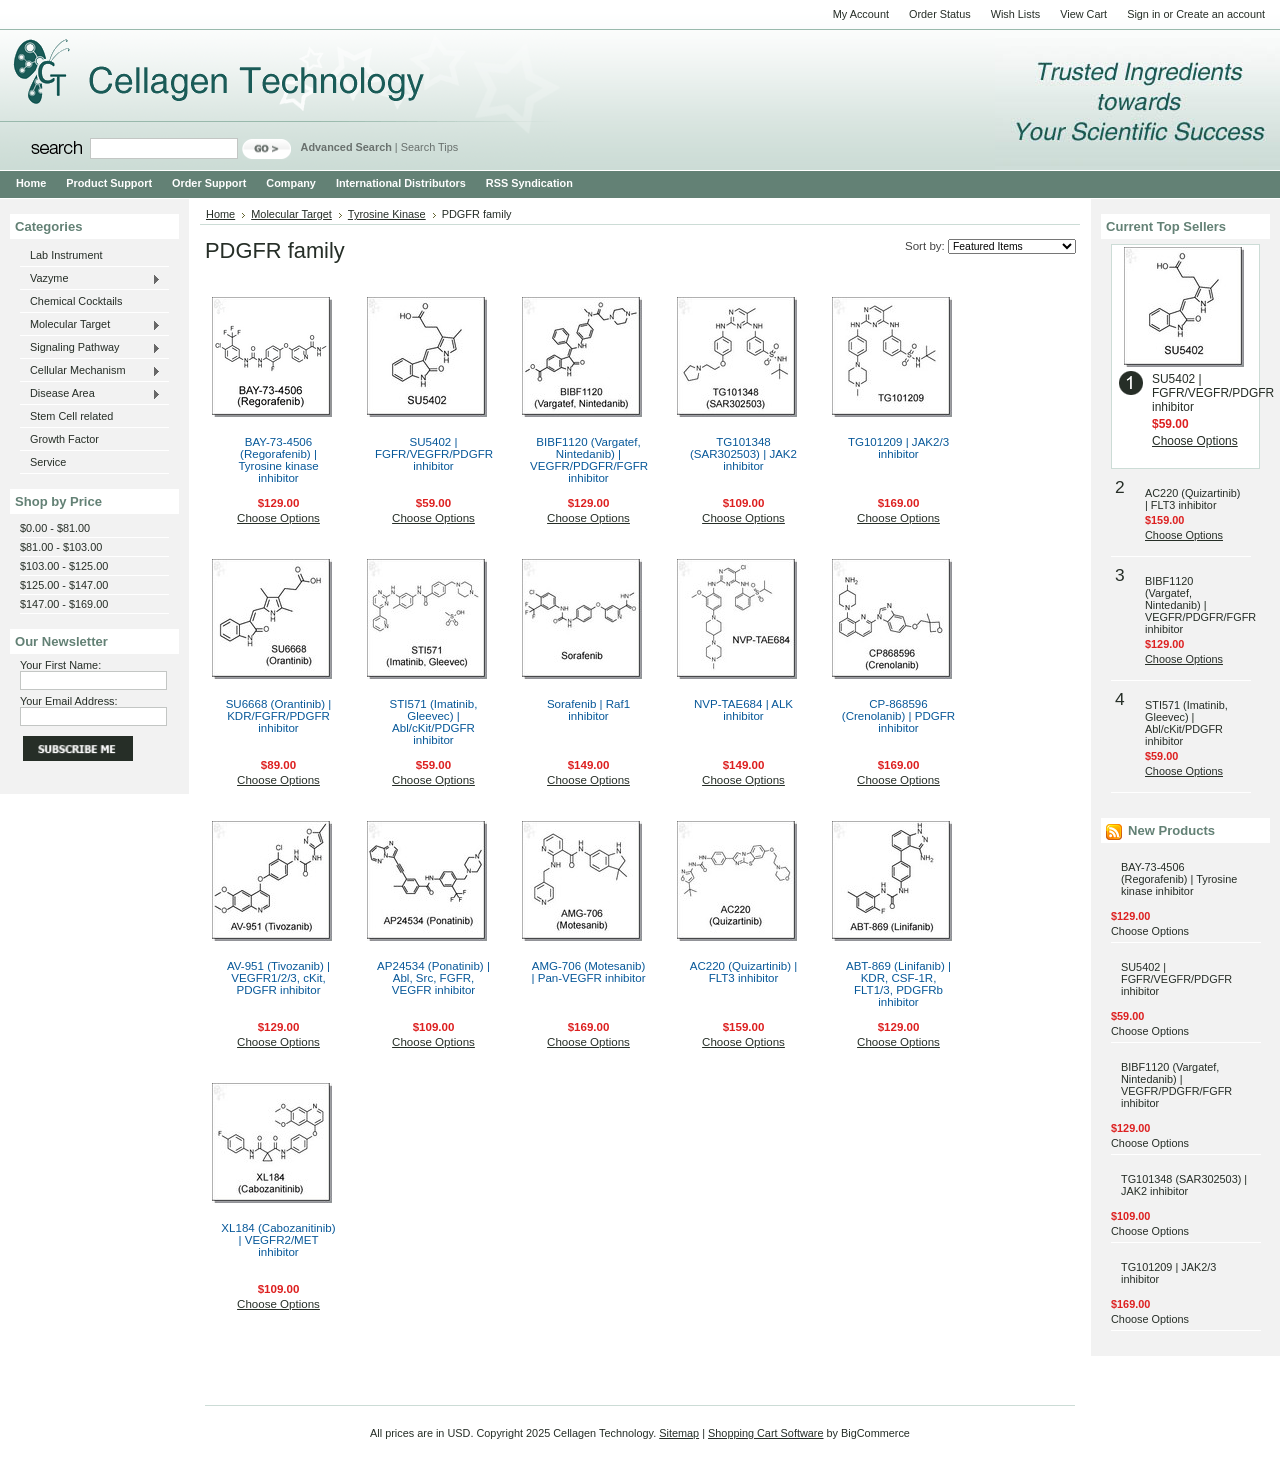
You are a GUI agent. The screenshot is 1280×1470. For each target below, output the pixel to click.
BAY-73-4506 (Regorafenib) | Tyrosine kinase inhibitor (278, 460)
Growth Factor (64, 439)
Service (48, 462)
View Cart (1083, 14)
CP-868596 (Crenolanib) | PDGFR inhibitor (898, 716)
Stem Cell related (71, 416)
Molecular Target (90, 325)
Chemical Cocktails (76, 301)
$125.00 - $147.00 (64, 585)
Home (220, 214)
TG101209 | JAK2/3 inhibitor (898, 448)
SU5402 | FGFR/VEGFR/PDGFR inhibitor (434, 454)
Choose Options (278, 518)
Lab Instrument (66, 255)
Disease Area (90, 394)
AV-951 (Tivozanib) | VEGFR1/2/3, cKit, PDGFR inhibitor (278, 978)
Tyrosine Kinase (387, 214)
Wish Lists (1016, 14)
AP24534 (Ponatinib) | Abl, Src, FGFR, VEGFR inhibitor (433, 978)
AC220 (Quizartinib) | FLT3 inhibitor (744, 972)
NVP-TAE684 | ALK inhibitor (743, 710)
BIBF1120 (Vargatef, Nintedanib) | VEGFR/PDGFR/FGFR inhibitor (589, 460)
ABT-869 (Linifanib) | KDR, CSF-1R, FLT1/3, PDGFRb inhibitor (898, 984)
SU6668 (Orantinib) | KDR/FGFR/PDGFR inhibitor (279, 716)
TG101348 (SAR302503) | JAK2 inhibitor (743, 454)
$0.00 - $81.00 (55, 528)
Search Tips (429, 147)
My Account (861, 14)
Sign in (1143, 14)
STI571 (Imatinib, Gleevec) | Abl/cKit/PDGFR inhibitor (434, 722)
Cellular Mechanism (90, 371)
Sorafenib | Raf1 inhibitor (588, 710)
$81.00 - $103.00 (61, 547)
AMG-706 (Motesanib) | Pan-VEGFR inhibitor (588, 972)
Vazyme (90, 279)
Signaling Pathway (90, 348)
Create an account (1220, 14)
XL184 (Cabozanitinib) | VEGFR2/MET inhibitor (278, 1240)
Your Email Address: (69, 701)
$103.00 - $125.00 (64, 566)
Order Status (940, 14)
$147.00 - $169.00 (64, 604)
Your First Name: (60, 665)
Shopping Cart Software (765, 1433)
